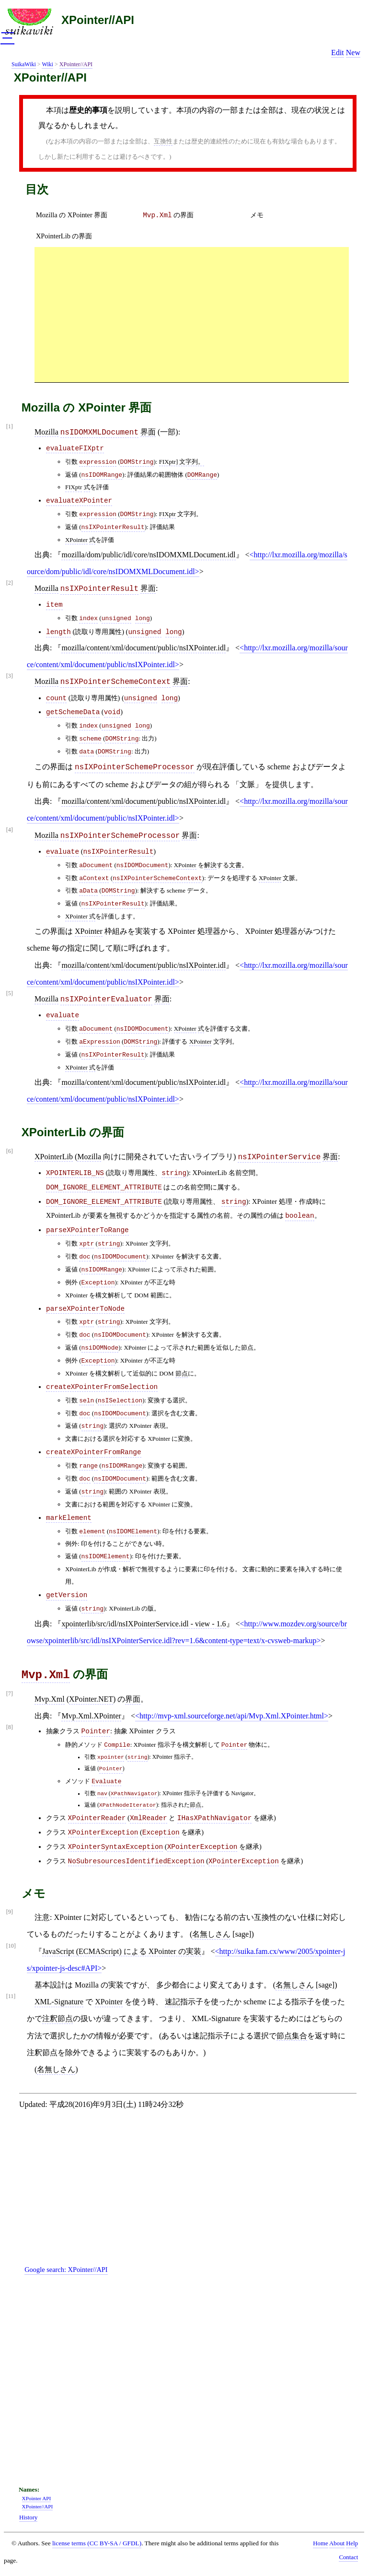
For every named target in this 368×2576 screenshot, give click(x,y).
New (353, 52)
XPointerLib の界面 (64, 236)
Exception (98, 1282)
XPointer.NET (91, 1699)
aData (88, 890)
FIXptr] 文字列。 (182, 461)
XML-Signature (58, 2002)
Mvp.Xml (46, 1675)
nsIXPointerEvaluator (106, 999)
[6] (9, 1151)
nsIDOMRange (102, 475)
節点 (181, 1373)
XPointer (76, 539)
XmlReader (148, 1818)
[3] (9, 676)
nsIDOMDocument (142, 865)
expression (97, 462)
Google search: (65, 2269)
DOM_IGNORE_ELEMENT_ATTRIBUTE (104, 1187)
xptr (86, 1243)
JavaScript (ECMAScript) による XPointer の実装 (121, 1951)
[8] (9, 1727)
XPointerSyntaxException (115, 1847)
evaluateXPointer (79, 501)
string (173, 1173)
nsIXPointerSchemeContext (115, 682)
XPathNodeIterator (127, 1805)
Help (352, 2543)
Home (320, 2543)
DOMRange (202, 475)
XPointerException (103, 1832)
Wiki (47, 64)
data (86, 751)
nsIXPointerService (279, 1157)
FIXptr (73, 487)
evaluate (62, 852)
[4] (9, 830)
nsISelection (120, 1400)
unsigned (116, 618)
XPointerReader (97, 1818)
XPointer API (36, 2498)
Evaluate (106, 1781)
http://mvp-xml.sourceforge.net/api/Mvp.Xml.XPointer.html (231, 1716)
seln (86, 1400)
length (58, 632)
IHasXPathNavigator (214, 1818)
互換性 (163, 141)
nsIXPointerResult (113, 527)
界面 (148, 432)
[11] (11, 1996)
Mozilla (46, 432)
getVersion (66, 1595)
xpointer (110, 1757)
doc (84, 1256)
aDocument (96, 865)
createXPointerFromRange (93, 1452)
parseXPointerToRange (87, 1230)
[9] (9, 1912)
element (92, 1531)
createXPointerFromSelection (102, 1387)
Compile (117, 1745)
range (88, 1466)
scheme (90, 738)
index (88, 618)
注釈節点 (57, 2018)
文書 (235, 865)
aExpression (99, 1042)
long (142, 618)
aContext (94, 878)
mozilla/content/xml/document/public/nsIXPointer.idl (143, 648)
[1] (9, 426)
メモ (257, 215)
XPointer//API (97, 19)
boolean (299, 1216)
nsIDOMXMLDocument (99, 432)
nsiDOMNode (100, 1348)
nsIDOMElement (133, 1531)
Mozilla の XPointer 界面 (72, 215)
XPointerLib (53, 1157)
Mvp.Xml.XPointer (91, 1716)
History (28, 2517)
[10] (11, 1946)
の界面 (168, 215)
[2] (9, 583)
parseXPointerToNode (85, 1309)
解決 (210, 865)
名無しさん (211, 1934)
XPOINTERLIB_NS (75, 1173)
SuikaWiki (24, 64)
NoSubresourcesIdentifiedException (136, 1861)
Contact (348, 2557)
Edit (337, 52)
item (54, 605)
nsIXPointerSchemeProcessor (135, 767)
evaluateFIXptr (75, 448)
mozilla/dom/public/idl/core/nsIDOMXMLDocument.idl (148, 555)
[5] (9, 993)
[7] (9, 1694)
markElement (69, 1518)
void (112, 712)
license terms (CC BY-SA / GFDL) (96, 2543)
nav (102, 1793)
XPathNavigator (134, 1793)
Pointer (95, 1731)
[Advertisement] (191, 314)
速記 (172, 2002)
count (56, 698)
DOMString (137, 462)
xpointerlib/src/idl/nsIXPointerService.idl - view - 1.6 (143, 1624)
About (337, 2543)
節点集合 (291, 2036)
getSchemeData (73, 712)
